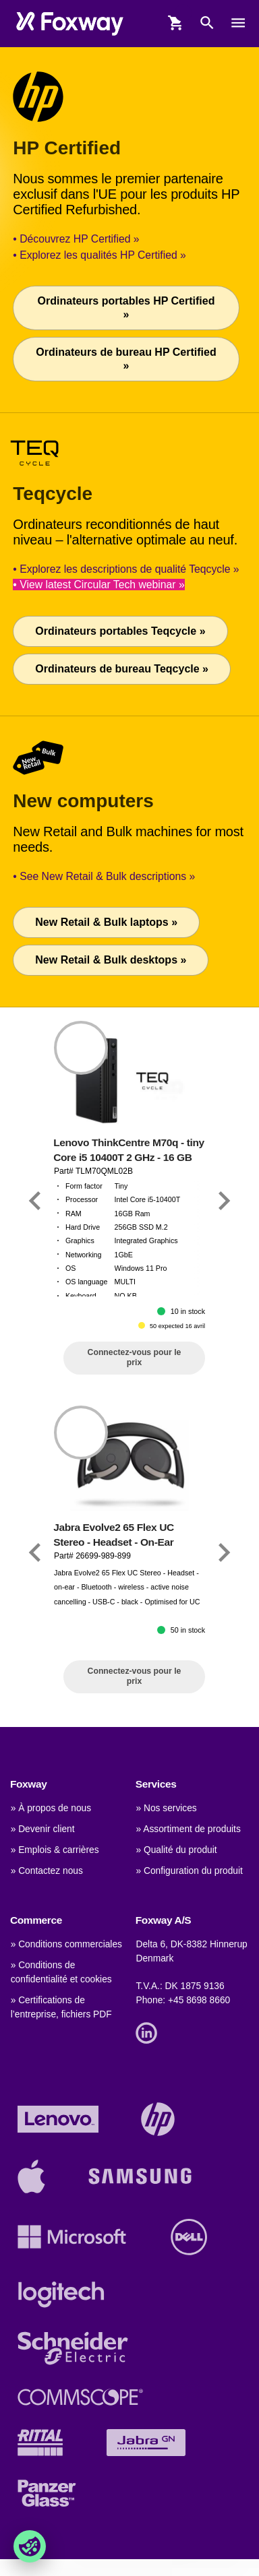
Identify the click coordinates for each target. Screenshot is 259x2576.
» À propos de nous (51, 1808)
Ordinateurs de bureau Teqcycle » (121, 668)
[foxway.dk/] (69, 23)
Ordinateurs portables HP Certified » (126, 307)
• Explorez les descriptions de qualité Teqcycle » (126, 569)
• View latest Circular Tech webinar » (98, 584)
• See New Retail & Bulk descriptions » (104, 876)
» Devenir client (43, 1829)
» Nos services (166, 1808)
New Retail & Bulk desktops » (110, 960)
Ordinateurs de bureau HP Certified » (126, 358)
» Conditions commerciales (66, 1944)
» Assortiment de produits (188, 1829)
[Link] (35, 1200)
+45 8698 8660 (199, 2000)
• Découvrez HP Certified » (76, 239)
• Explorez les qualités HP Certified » (99, 255)
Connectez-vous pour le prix (134, 1357)
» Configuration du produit (189, 1871)
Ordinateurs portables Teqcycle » (120, 631)
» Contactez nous (47, 1871)
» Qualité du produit (176, 1850)
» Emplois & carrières (55, 1850)
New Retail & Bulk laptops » (106, 922)
